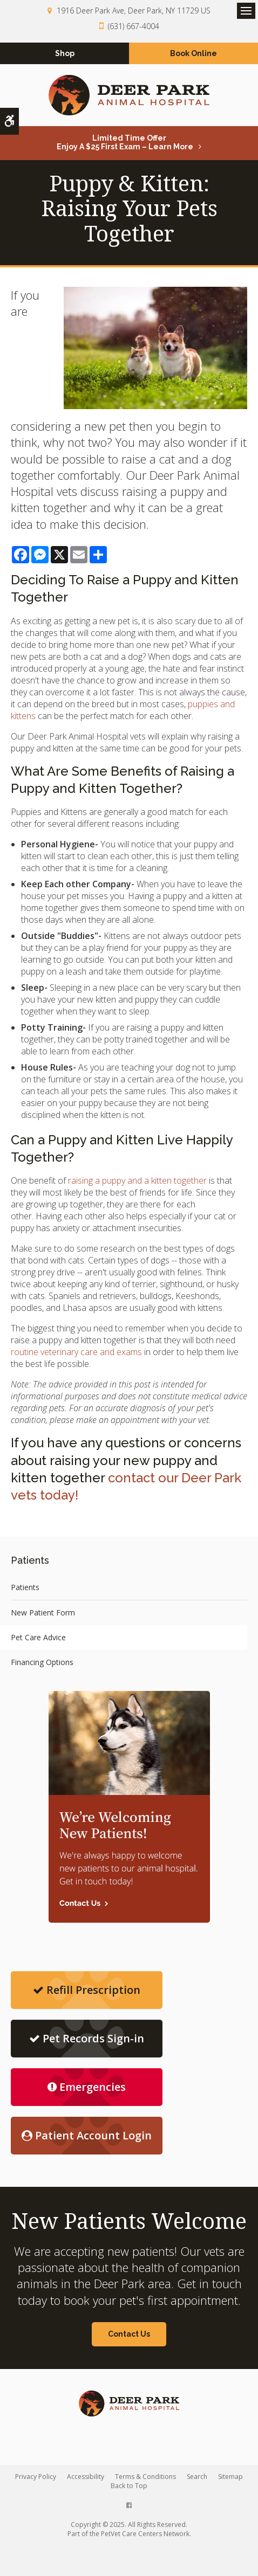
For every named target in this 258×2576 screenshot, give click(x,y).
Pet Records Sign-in (86, 2038)
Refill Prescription (86, 1990)
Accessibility (85, 2476)
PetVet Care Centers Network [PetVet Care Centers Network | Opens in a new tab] (145, 2533)
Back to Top (129, 2485)
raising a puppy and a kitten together (137, 1180)
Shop (64, 53)
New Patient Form (43, 1612)
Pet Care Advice (38, 1637)
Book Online (193, 53)
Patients (25, 1587)
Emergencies (86, 2087)
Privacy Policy (35, 2476)
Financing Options (42, 1662)
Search (197, 2476)
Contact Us (129, 2334)
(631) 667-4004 (133, 26)
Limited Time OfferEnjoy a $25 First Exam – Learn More (125, 142)
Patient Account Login (87, 2135)
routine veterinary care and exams (76, 1352)
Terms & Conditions (145, 2476)
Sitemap (230, 2476)
